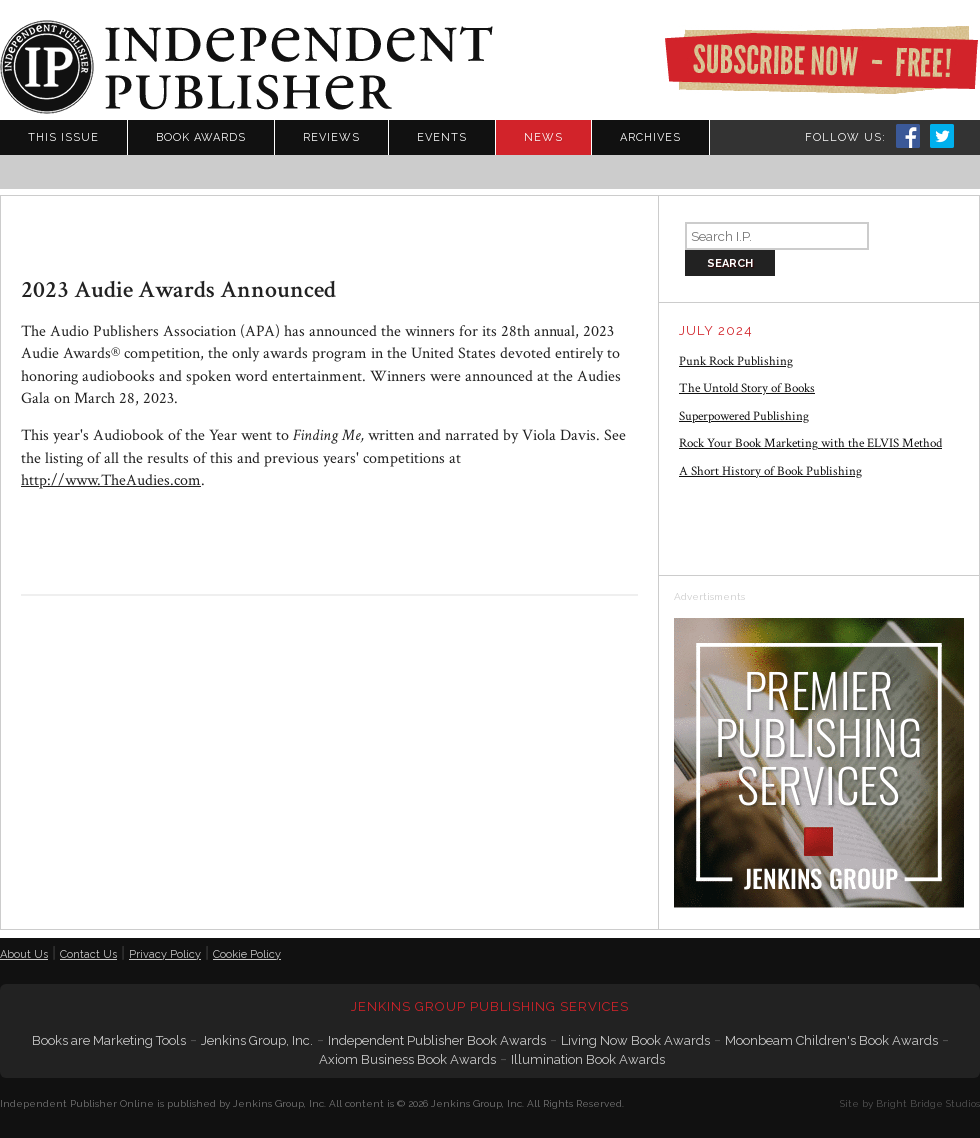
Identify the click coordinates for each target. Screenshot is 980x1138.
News (543, 137)
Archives (650, 137)
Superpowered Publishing (744, 416)
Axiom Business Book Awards (407, 1059)
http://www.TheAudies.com (111, 480)
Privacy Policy (165, 954)
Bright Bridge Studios (928, 1103)
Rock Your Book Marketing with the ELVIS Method (810, 443)
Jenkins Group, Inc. (257, 1040)
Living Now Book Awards (635, 1040)
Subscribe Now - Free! (821, 60)
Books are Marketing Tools (109, 1040)
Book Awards (201, 137)
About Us (24, 954)
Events (442, 137)
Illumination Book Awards (588, 1059)
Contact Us (88, 954)
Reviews (331, 137)
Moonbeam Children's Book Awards (831, 1040)
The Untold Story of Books (747, 388)
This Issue (63, 137)
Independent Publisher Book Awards (437, 1040)
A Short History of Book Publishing (770, 471)
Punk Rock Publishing (736, 361)
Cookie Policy (247, 954)
